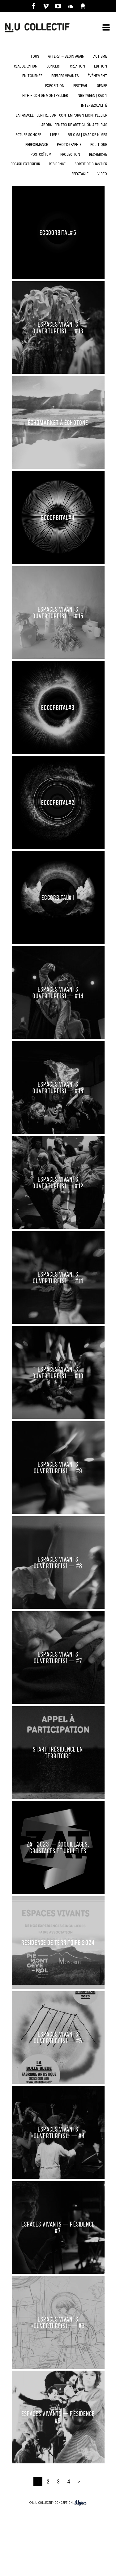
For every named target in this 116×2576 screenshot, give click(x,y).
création (77, 66)
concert (53, 66)
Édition (100, 66)
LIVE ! (54, 135)
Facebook (33, 6)
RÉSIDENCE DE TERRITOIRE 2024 (58, 1922)
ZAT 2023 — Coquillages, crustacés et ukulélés (58, 1836)
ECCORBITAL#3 (58, 707)
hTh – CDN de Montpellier (45, 95)
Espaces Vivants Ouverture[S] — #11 (58, 1277)
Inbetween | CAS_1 (92, 95)
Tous (34, 56)
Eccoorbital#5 (58, 232)
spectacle (79, 174)
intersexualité (94, 105)
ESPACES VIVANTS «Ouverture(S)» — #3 (58, 2223)
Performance (36, 144)
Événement (97, 76)
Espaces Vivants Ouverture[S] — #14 (58, 992)
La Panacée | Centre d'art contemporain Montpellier (61, 115)
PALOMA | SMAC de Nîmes (87, 135)
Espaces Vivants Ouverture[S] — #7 (58, 1655)
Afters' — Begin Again (66, 56)
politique (98, 144)
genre (102, 86)
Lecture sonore (27, 135)
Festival (80, 86)
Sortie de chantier (91, 164)
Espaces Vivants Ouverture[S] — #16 (58, 327)
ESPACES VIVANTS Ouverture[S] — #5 (58, 2004)
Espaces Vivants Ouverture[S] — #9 (58, 1467)
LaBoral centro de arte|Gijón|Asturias (73, 125)
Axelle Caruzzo (83, 6)
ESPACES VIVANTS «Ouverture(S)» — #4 (58, 2080)
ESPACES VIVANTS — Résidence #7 (58, 2151)
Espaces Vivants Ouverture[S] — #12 (58, 1182)
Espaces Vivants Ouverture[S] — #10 (58, 1372)
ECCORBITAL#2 (58, 802)
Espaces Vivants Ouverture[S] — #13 (58, 1087)
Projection (70, 154)
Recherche (98, 154)
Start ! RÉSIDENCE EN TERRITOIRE (58, 1746)
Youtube (58, 6)
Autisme (100, 56)
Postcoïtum (41, 154)
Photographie (69, 144)
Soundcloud (70, 6)
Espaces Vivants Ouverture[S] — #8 (58, 1561)
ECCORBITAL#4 (58, 517)
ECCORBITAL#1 (57, 897)
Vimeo (45, 6)
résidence (57, 164)
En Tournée (32, 76)
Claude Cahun (25, 66)
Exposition (54, 86)
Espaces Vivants (65, 76)
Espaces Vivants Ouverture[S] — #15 (58, 612)
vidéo (102, 174)
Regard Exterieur (25, 164)
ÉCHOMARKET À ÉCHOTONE (58, 422)
